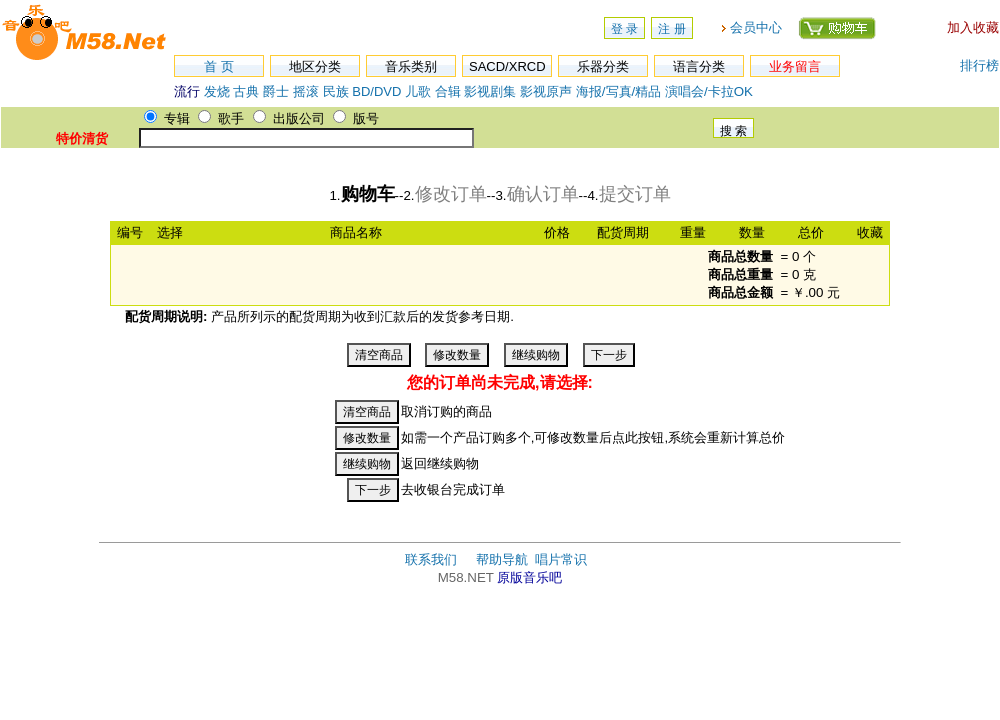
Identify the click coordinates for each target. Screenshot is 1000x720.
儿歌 (418, 91)
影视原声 (546, 91)
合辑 (448, 91)
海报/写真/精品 (618, 91)
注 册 (671, 29)
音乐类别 (411, 66)
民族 (336, 91)
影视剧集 (490, 91)
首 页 (219, 66)
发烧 (217, 91)
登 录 (624, 29)
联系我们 (431, 559)
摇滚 (308, 91)
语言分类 (699, 66)
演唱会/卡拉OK (709, 91)
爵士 (276, 91)
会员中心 (756, 27)
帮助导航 (502, 559)
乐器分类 (603, 66)
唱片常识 (561, 559)
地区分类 (315, 66)
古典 (246, 91)
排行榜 (979, 65)
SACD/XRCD (507, 66)
